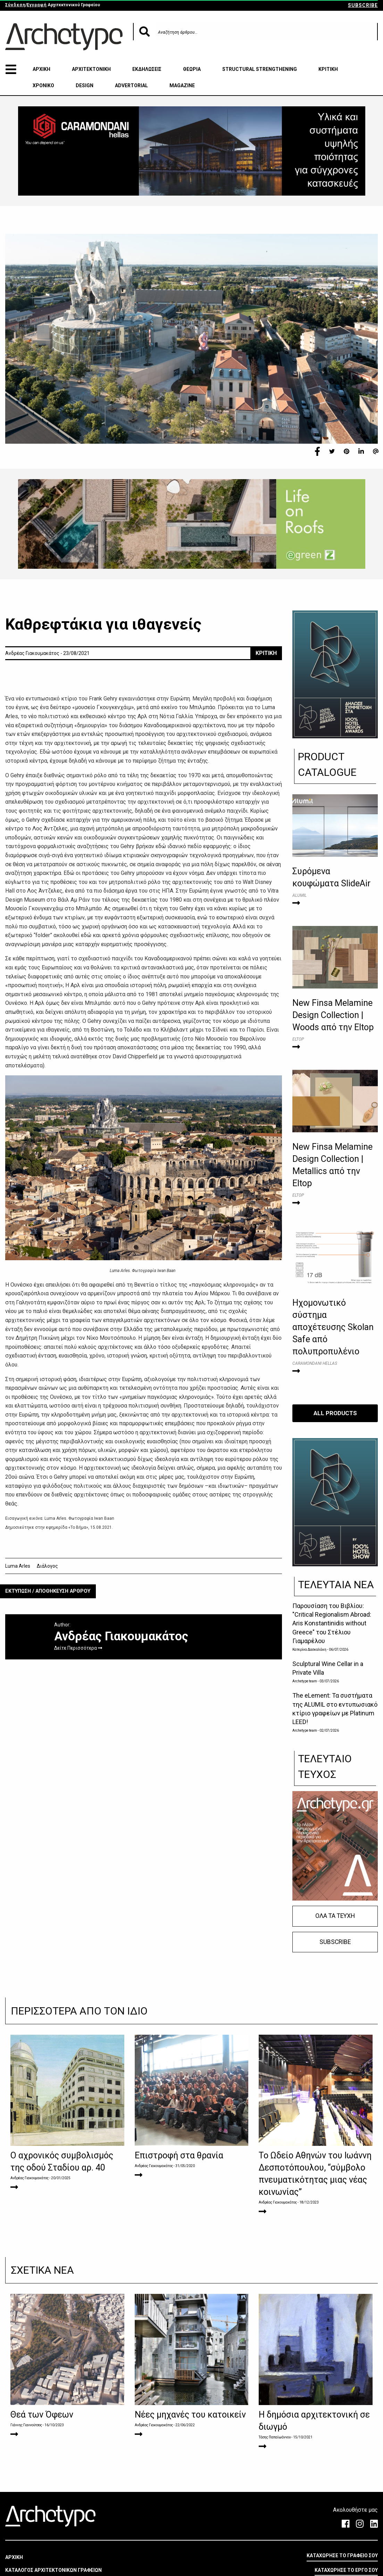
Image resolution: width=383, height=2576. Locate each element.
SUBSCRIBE (363, 5)
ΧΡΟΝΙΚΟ (43, 85)
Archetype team (304, 1681)
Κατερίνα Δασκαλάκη (309, 1649)
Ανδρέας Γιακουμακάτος (29, 2178)
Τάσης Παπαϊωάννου (275, 2437)
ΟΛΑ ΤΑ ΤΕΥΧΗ (335, 1915)
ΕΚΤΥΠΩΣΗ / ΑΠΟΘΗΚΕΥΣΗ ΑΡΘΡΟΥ (47, 1591)
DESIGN (84, 85)
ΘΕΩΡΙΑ (192, 69)
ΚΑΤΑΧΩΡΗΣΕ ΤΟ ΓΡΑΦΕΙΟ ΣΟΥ (342, 2555)
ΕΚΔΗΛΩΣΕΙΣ (146, 69)
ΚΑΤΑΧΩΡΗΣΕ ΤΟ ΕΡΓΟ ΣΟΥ (346, 2570)
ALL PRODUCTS (335, 1413)
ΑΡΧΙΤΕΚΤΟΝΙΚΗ (91, 69)
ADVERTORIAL (131, 85)
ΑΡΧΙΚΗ (41, 69)
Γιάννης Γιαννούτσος (26, 2425)
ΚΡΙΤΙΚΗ (328, 69)
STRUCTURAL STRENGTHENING (259, 69)
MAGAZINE (182, 85)
